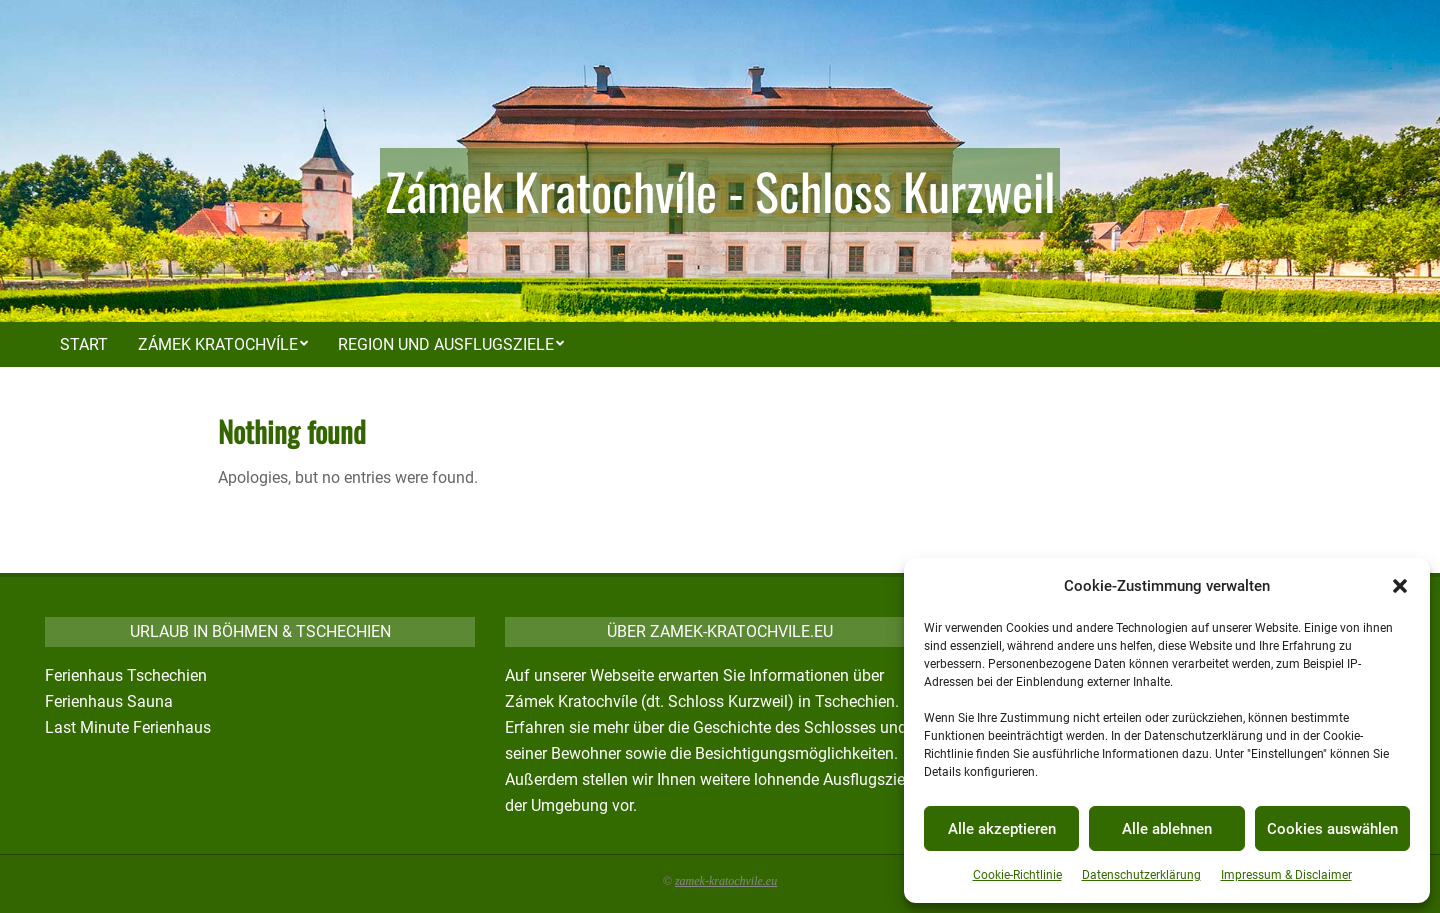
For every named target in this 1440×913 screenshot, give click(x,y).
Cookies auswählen (1332, 829)
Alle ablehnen (1167, 829)
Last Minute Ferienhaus (128, 727)
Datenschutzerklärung (1141, 875)
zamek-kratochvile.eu (726, 881)
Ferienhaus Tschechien (126, 675)
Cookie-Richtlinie (1017, 875)
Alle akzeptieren (1002, 829)
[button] (1400, 586)
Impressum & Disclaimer (1286, 875)
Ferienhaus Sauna (109, 701)
